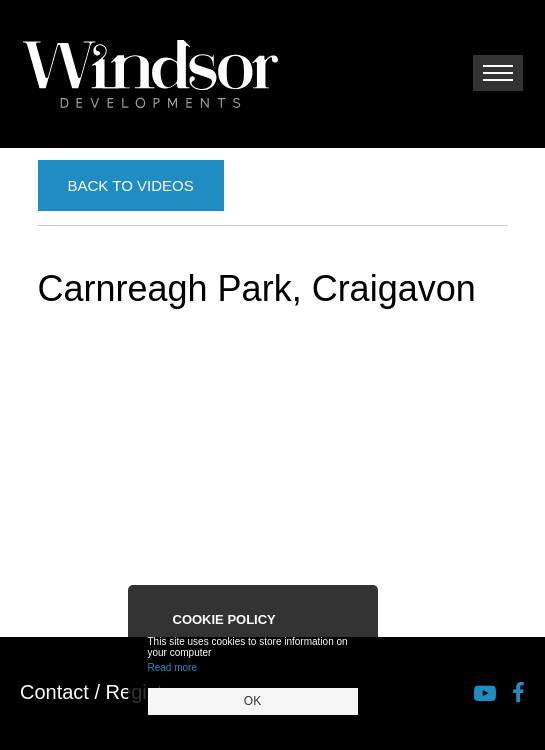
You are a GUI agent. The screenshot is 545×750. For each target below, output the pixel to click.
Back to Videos (131, 185)
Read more (172, 667)
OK (252, 701)
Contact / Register (100, 692)
